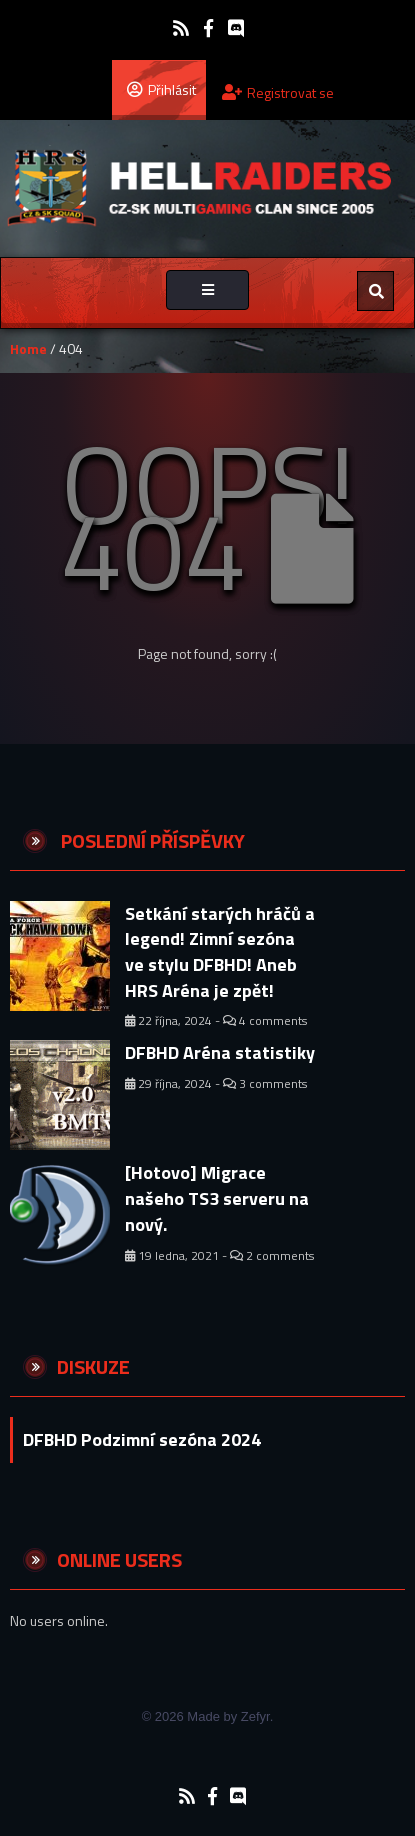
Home (28, 348)
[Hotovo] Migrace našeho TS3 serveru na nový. (217, 1198)
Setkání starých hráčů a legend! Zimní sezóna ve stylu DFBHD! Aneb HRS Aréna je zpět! (220, 952)
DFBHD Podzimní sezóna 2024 (142, 1439)
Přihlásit (161, 89)
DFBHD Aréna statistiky (220, 1052)
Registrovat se (278, 92)
